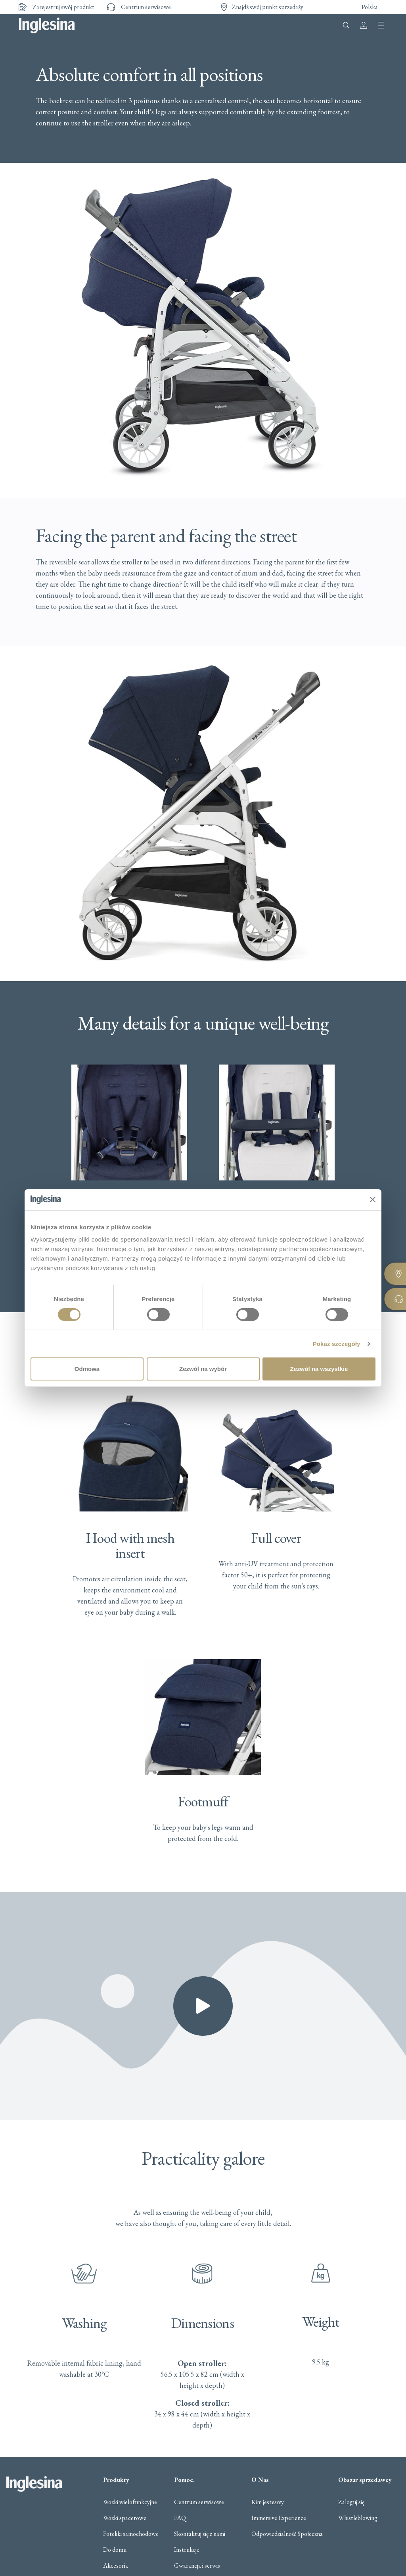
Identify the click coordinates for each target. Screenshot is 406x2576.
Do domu (114, 2550)
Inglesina (47, 25)
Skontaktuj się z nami (199, 2534)
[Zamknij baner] (372, 1199)
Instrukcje (186, 2550)
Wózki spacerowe (124, 2518)
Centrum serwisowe (199, 2502)
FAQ (180, 2518)
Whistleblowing (357, 2518)
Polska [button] (370, 7)
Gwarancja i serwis (197, 2566)
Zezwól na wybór (203, 1368)
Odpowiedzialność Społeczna (287, 2534)
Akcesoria (115, 2566)
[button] (203, 2006)
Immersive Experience (278, 2518)
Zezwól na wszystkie (319, 1368)
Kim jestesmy (267, 2502)
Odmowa (87, 1368)
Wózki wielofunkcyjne (130, 2502)
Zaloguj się (351, 2502)
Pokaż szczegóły (336, 1343)
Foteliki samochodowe (131, 2534)
